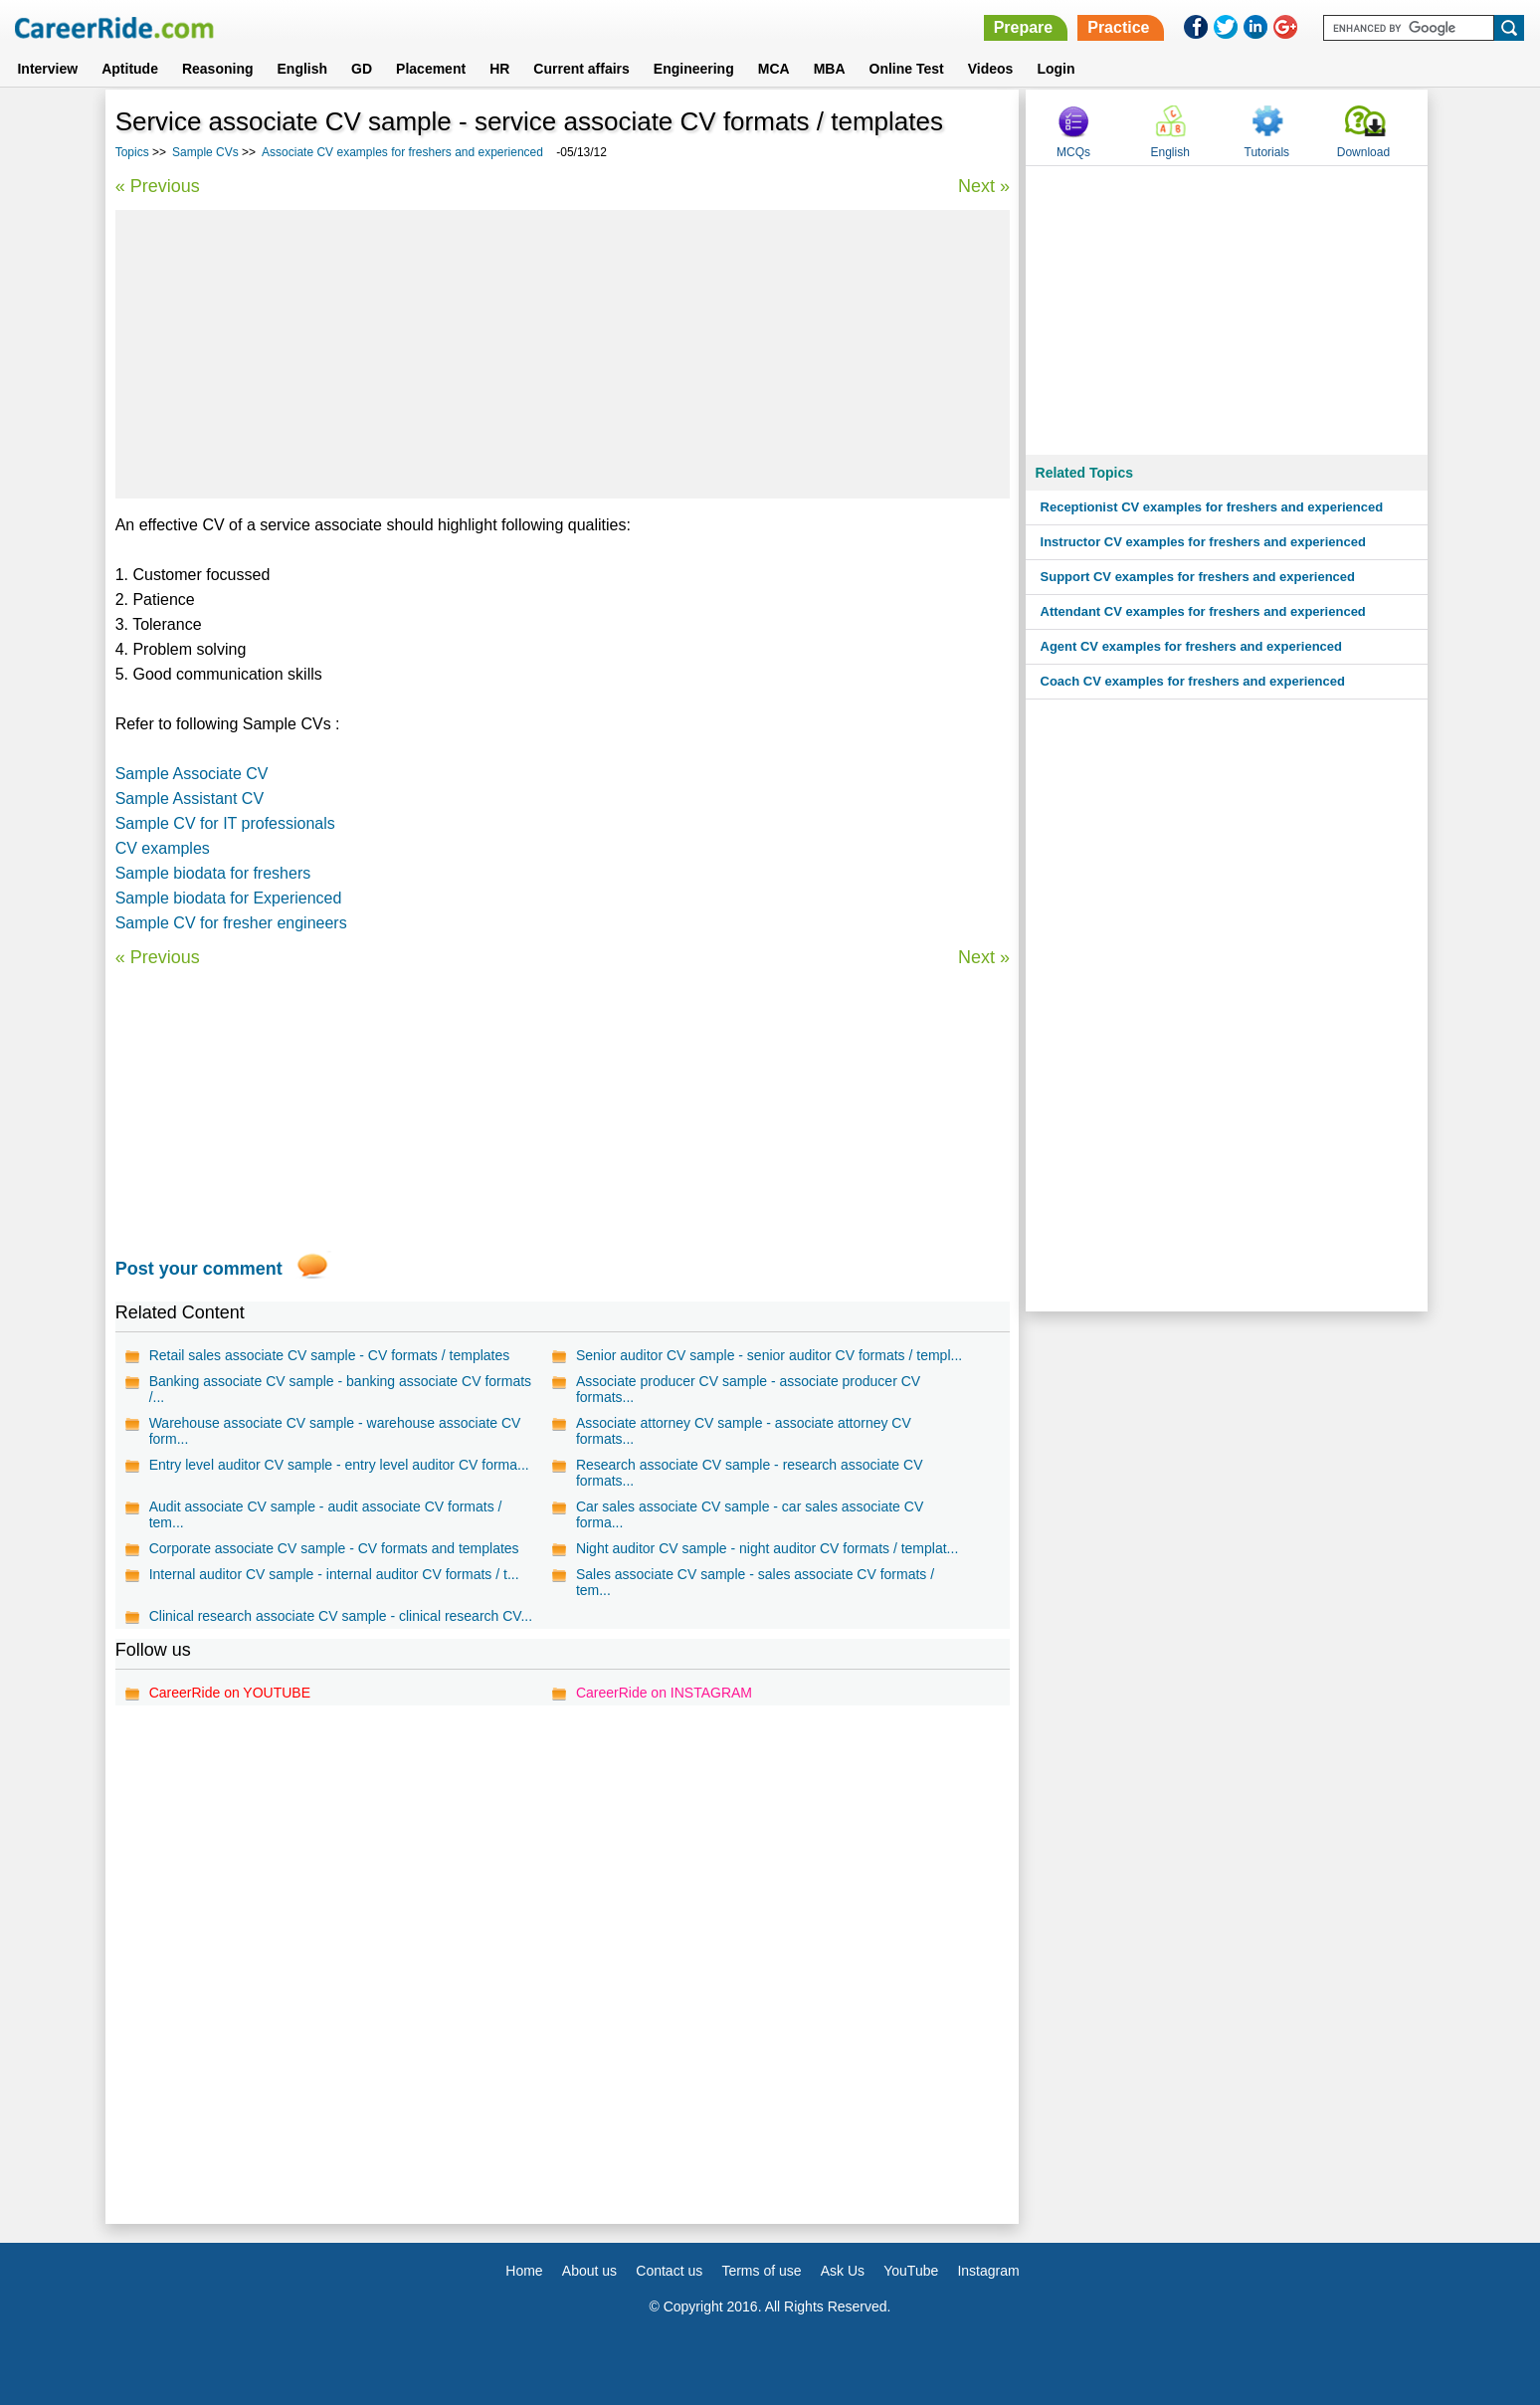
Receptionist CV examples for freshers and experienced (1212, 507)
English (303, 69)
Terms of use (761, 2271)
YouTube (910, 2271)
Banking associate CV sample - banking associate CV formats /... (340, 1389)
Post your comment (199, 1269)
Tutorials (1267, 152)
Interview (47, 69)
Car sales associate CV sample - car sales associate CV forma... (749, 1514)
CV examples (162, 848)
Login (1055, 69)
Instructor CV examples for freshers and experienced (1203, 541)
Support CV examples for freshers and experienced (1198, 576)
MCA (774, 69)
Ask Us (843, 2271)
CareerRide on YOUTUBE (229, 1693)
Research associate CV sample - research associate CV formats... (749, 1473)
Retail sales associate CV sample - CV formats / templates (329, 1355)
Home (523, 2271)
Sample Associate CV (192, 773)
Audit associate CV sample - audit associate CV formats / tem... (325, 1514)
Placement (431, 69)
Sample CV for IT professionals (225, 823)
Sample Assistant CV (189, 798)
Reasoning (218, 69)
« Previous (157, 186)
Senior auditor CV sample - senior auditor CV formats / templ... (769, 1355)
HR (499, 69)
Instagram (988, 2271)
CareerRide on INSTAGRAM (664, 1693)
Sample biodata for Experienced (228, 898)
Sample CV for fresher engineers (231, 922)
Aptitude (129, 69)
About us (589, 2271)
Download (1363, 152)
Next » (984, 186)
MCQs (1073, 152)
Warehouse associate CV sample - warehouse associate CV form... (335, 1431)
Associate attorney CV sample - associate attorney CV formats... (743, 1431)
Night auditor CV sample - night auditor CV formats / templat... (767, 1548)
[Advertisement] (562, 354)
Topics (132, 152)
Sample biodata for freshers (213, 873)
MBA (830, 69)
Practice (1118, 27)
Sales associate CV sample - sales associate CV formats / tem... (755, 1582)
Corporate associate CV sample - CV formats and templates (334, 1548)
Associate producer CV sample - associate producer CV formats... (748, 1389)
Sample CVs (205, 152)
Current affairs (581, 69)
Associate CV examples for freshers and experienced (404, 152)
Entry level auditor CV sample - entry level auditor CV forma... (339, 1465)
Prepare (1024, 27)
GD (361, 69)
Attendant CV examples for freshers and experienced (1203, 611)
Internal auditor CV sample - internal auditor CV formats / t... (334, 1574)
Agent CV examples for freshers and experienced (1191, 646)
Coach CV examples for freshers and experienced (1193, 681)
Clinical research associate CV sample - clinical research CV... (340, 1616)
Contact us (669, 2271)
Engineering (694, 69)
